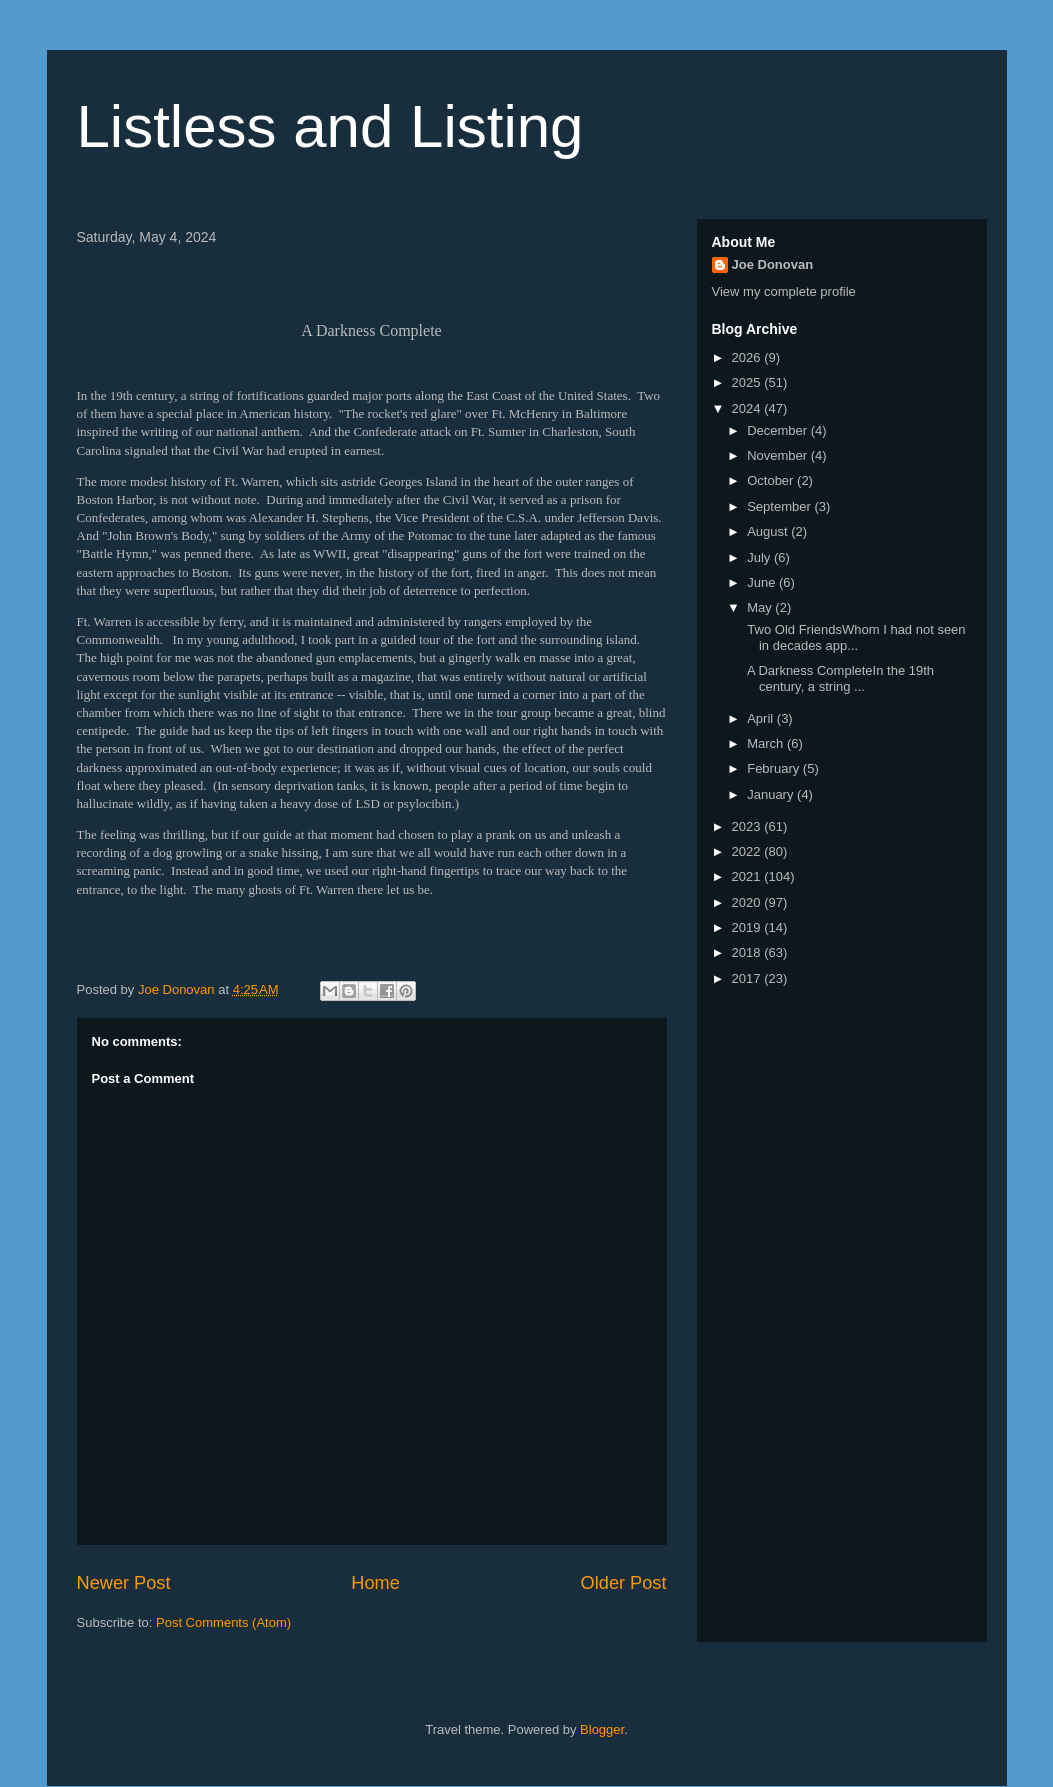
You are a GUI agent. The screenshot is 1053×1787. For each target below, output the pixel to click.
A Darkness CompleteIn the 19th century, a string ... (839, 678)
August (769, 531)
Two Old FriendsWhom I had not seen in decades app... (855, 637)
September (780, 506)
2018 (748, 952)
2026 (748, 357)
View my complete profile (784, 291)
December (779, 430)
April (762, 718)
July (760, 557)
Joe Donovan (773, 264)
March (767, 743)
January (772, 794)
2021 (748, 876)
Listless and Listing (330, 126)
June (763, 582)
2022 (748, 851)
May (761, 607)
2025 (748, 382)
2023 (748, 826)
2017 (748, 978)
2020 (748, 902)
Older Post (624, 1583)
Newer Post (124, 1583)
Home (375, 1583)
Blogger (602, 1729)
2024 (748, 408)
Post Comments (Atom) (223, 1622)
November (779, 455)
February (775, 768)
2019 (748, 927)
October (772, 480)
